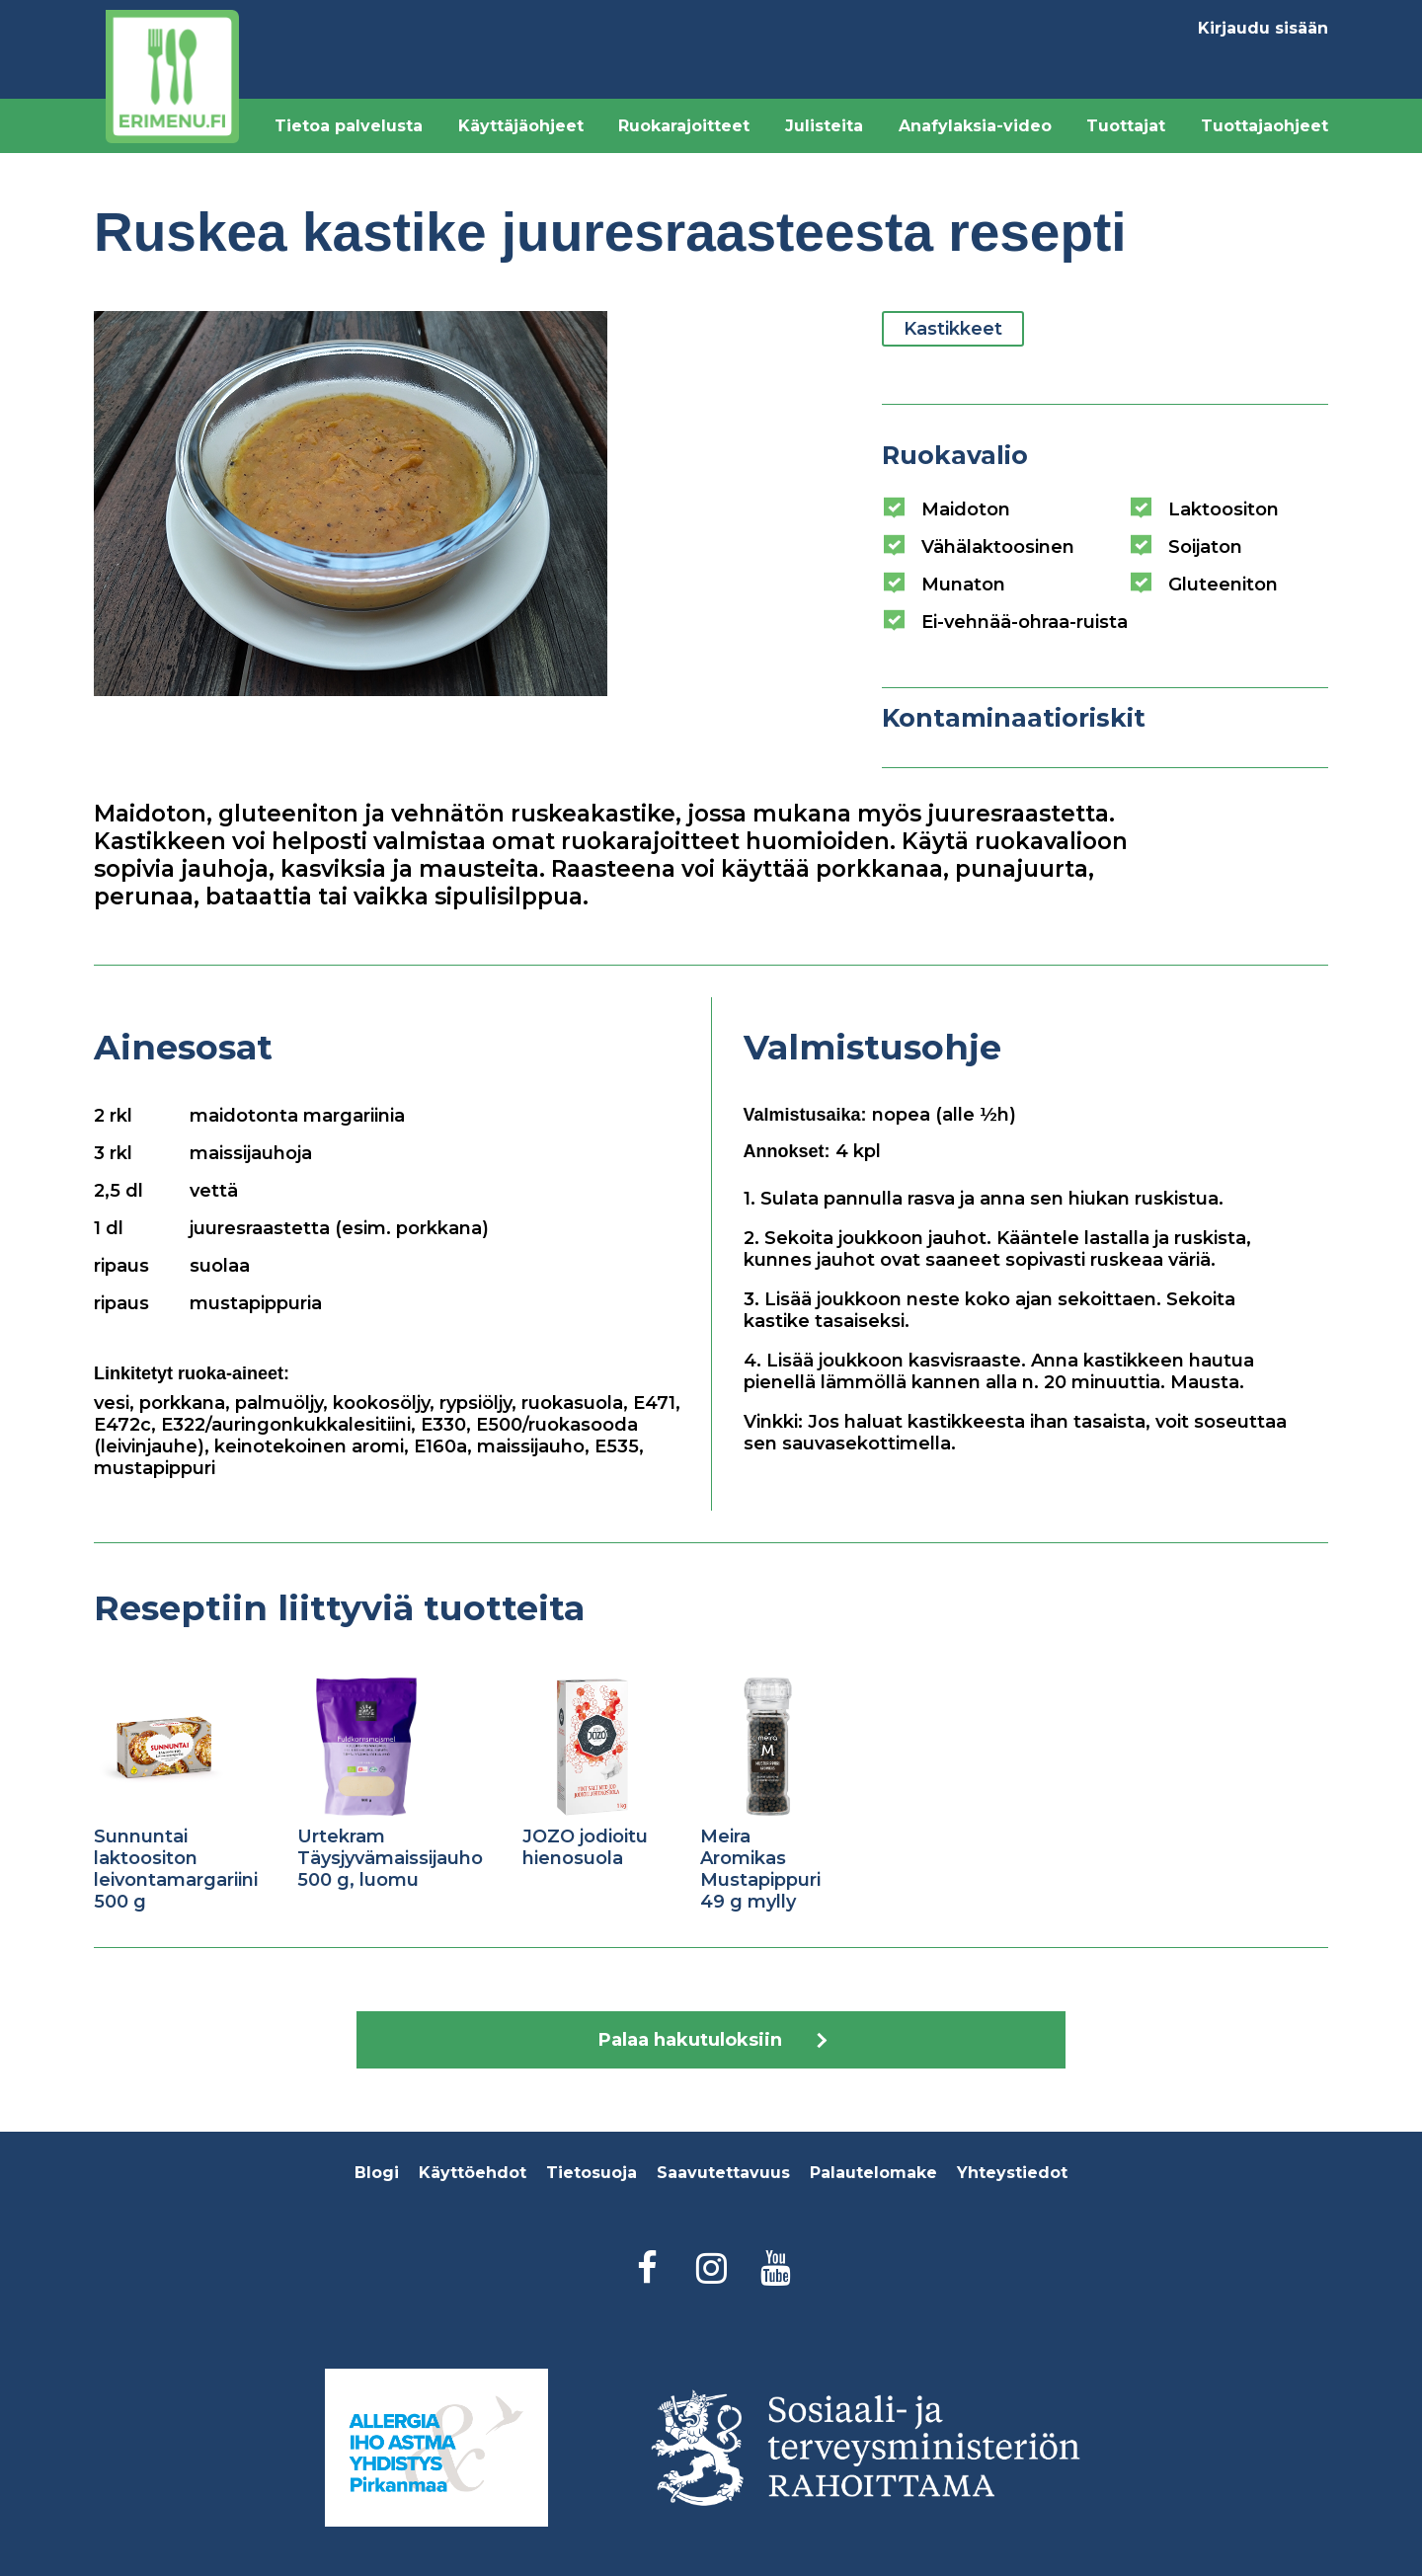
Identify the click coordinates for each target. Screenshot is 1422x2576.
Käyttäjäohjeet (521, 126)
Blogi (377, 2172)
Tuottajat (1125, 126)
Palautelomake (873, 2172)
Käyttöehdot (472, 2172)
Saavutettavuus (723, 2172)
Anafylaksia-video (975, 126)
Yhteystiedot (1012, 2172)
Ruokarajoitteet (684, 126)
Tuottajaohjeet (1264, 126)
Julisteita (824, 126)
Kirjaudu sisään (1263, 28)
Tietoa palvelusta (349, 126)
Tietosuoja (591, 2172)
